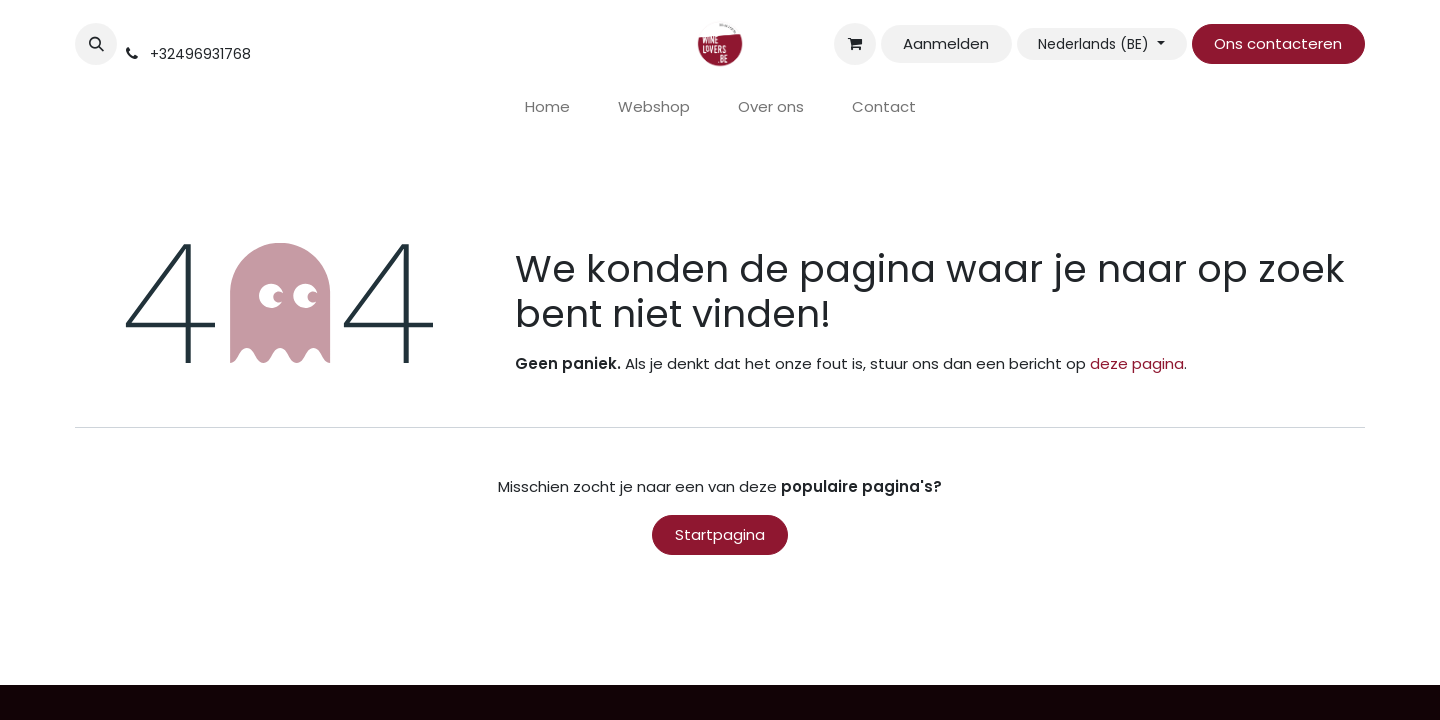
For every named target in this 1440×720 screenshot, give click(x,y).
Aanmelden (946, 43)
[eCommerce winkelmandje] (855, 44)
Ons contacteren (1278, 43)
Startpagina (720, 534)
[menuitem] (547, 107)
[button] (96, 44)
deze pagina (1137, 363)
